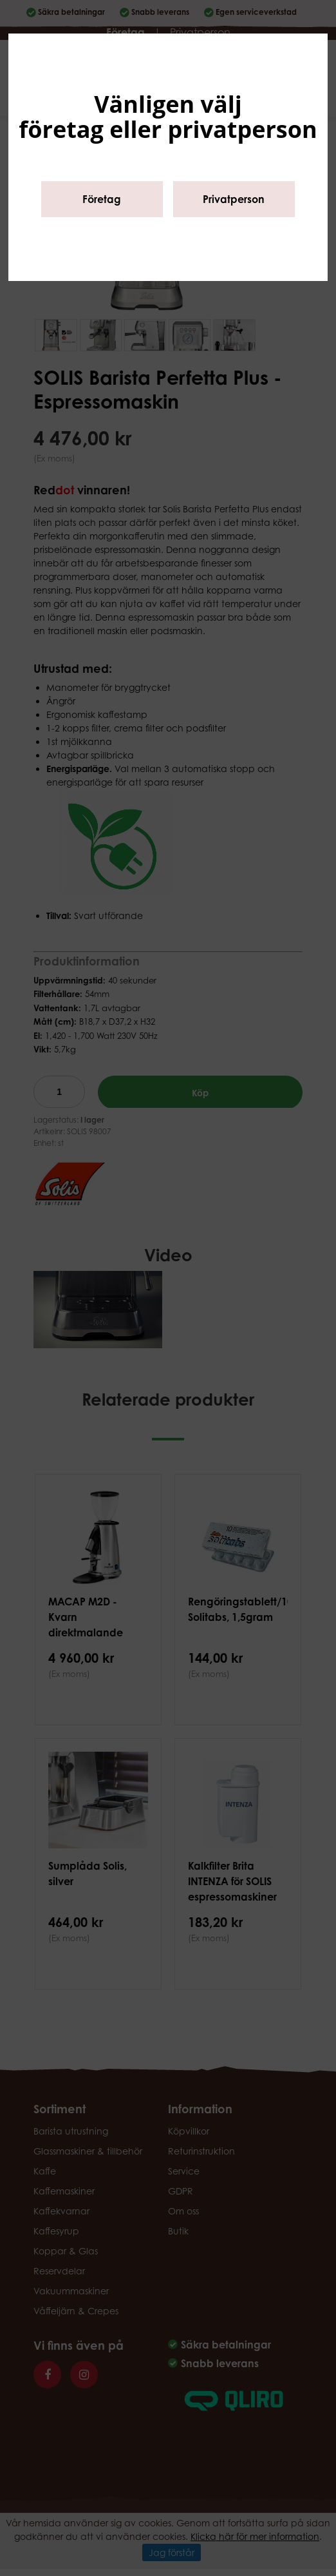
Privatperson (234, 199)
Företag (101, 199)
